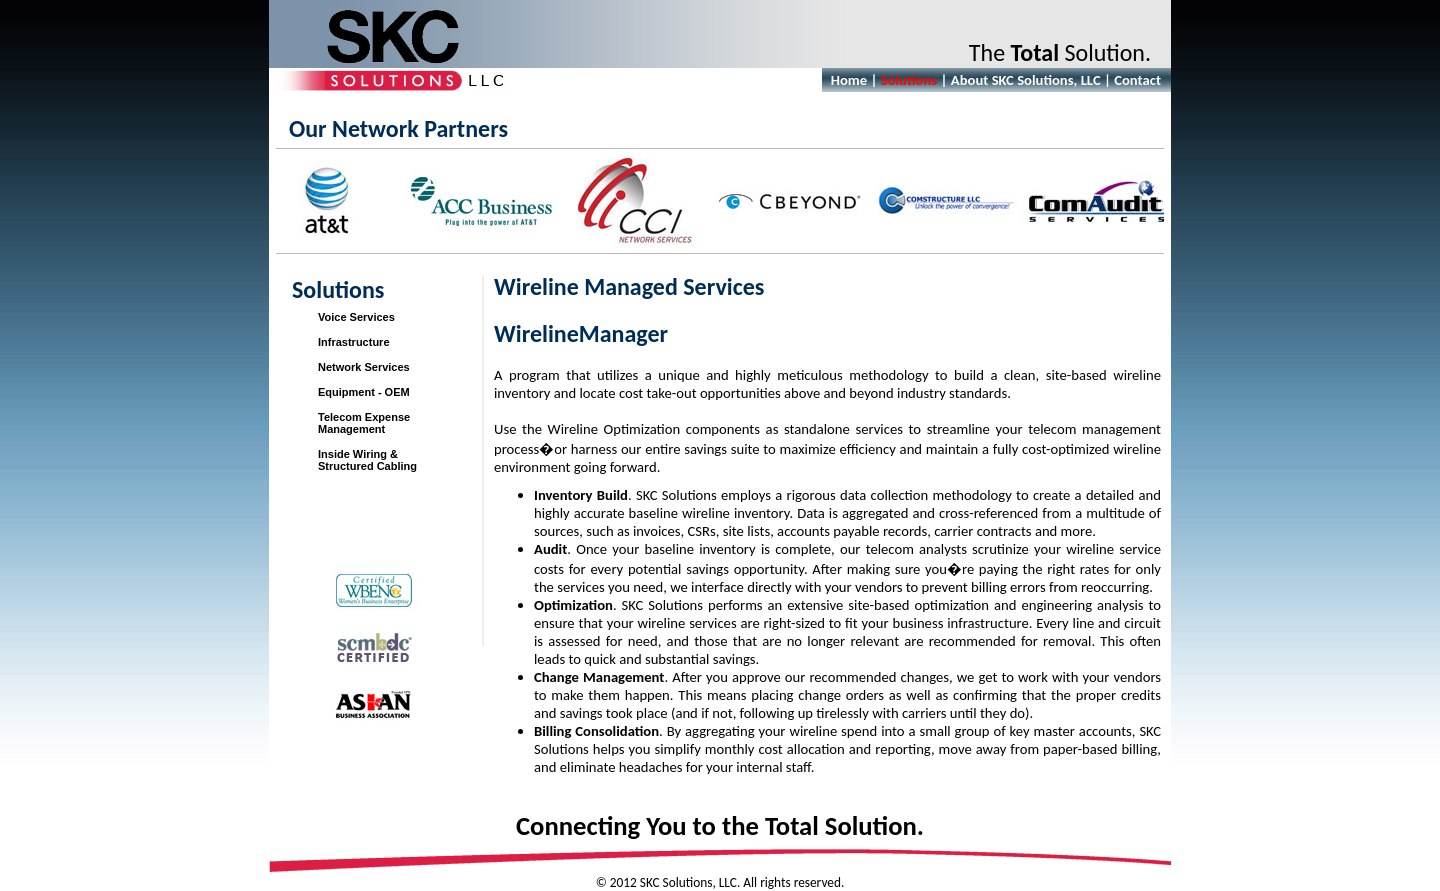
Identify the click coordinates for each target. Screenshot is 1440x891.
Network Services (364, 367)
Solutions (909, 80)
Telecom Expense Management (364, 423)
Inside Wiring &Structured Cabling (367, 460)
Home (849, 80)
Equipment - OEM (364, 392)
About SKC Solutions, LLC (1026, 80)
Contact (1137, 80)
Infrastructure (354, 342)
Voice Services (356, 317)
